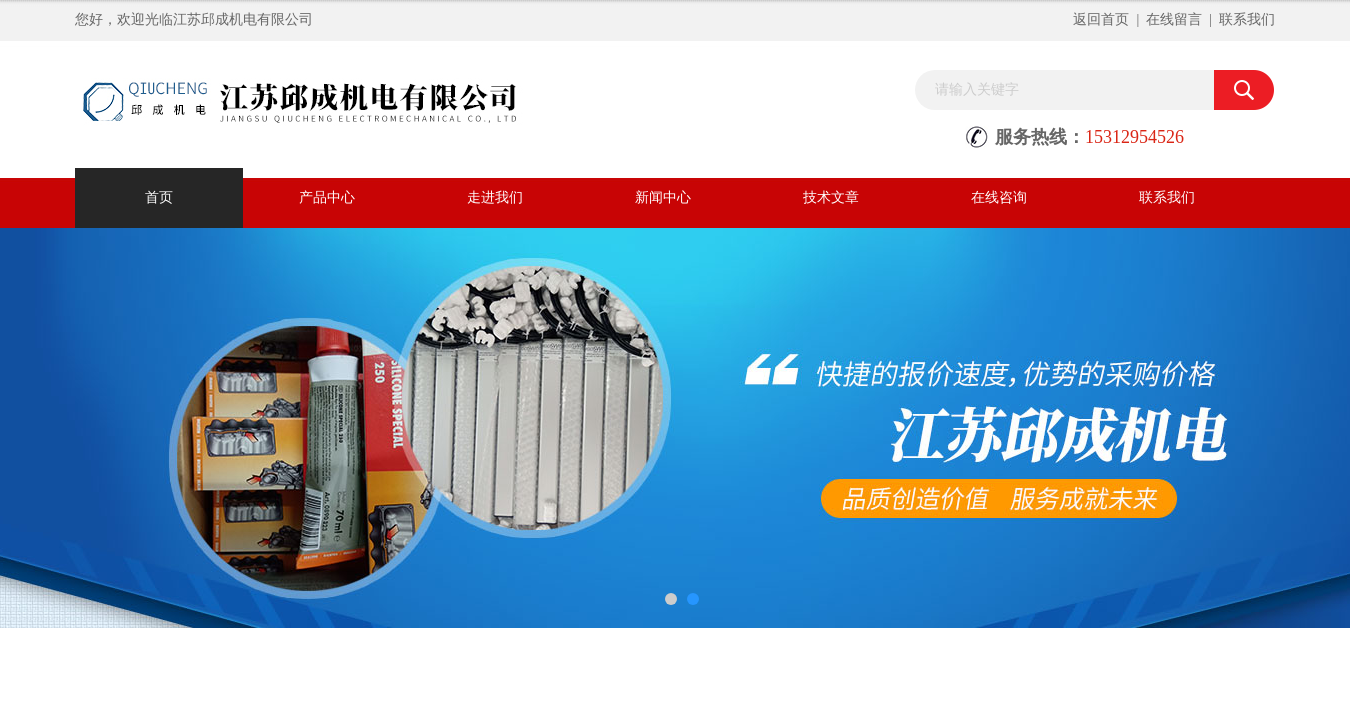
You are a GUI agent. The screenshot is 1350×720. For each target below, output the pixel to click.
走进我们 (495, 197)
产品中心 (327, 197)
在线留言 (1174, 19)
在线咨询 (999, 197)
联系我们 (1247, 19)
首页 (159, 197)
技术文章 (831, 197)
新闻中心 (663, 197)
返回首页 (1101, 19)
